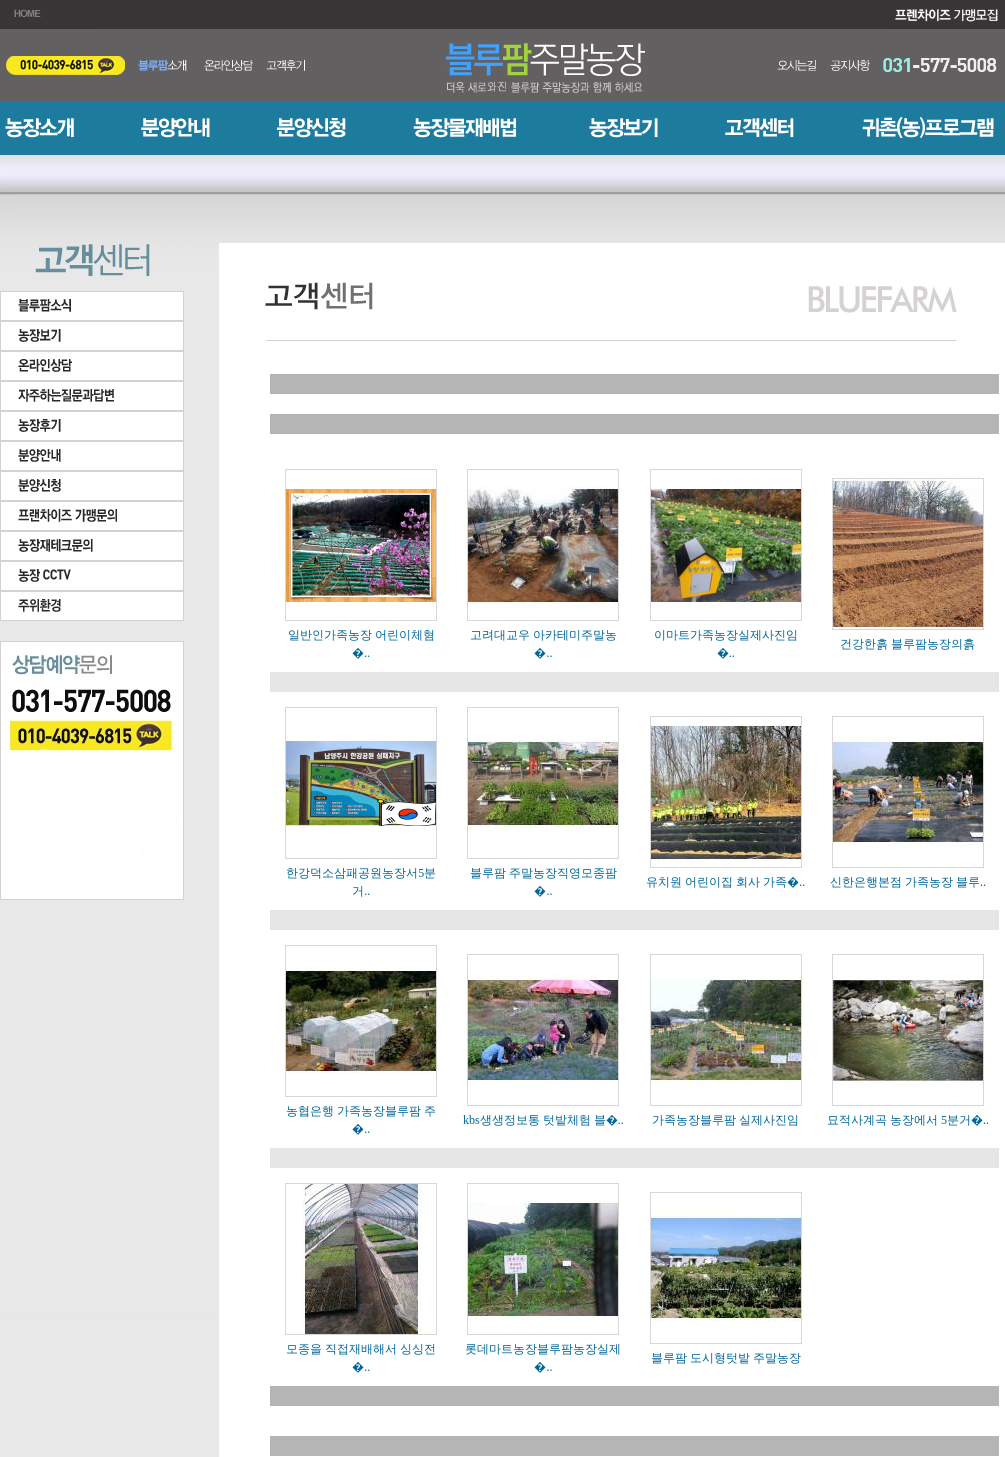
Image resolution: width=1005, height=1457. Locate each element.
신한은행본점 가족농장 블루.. (908, 882)
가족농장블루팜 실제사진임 (725, 1120)
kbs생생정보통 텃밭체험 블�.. (543, 1120)
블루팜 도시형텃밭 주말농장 (726, 1358)
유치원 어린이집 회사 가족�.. (725, 882)
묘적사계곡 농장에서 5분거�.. (908, 1120)
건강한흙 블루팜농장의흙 (907, 644)
